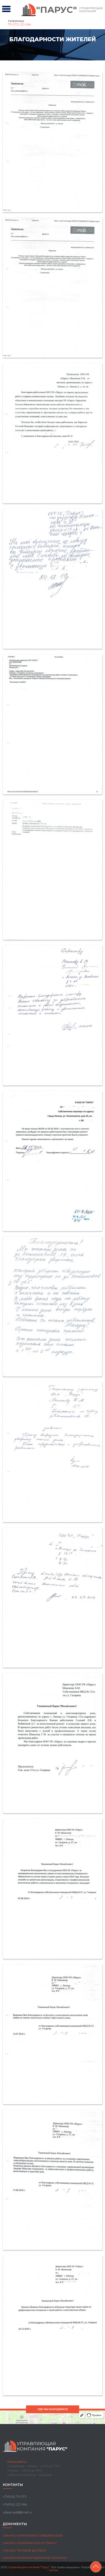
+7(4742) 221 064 (15, 2504)
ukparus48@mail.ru (17, 2512)
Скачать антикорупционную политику (35, 2558)
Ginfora (53, 2570)
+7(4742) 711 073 (14, 2496)
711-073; (13, 24)
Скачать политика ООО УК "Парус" (30, 2543)
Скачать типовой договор (24, 2550)
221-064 (25, 24)
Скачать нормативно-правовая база (32, 2535)
